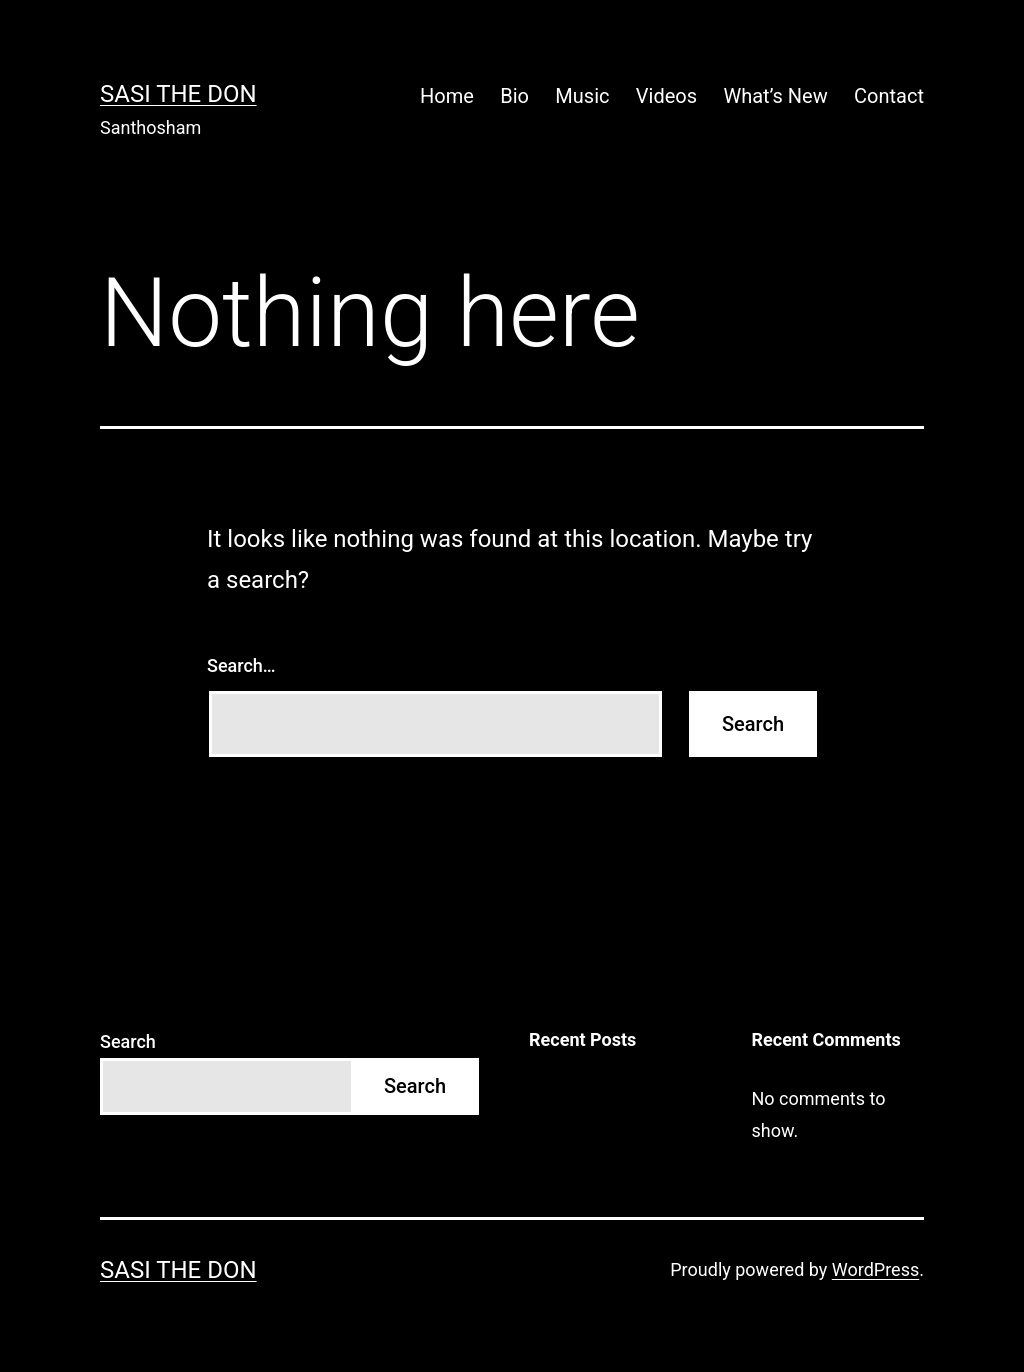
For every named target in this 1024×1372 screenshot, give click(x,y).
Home (447, 96)
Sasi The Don (178, 94)
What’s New (775, 96)
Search (128, 1041)
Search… (241, 665)
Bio (514, 96)
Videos (666, 96)
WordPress (875, 1269)
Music (582, 96)
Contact (889, 96)
